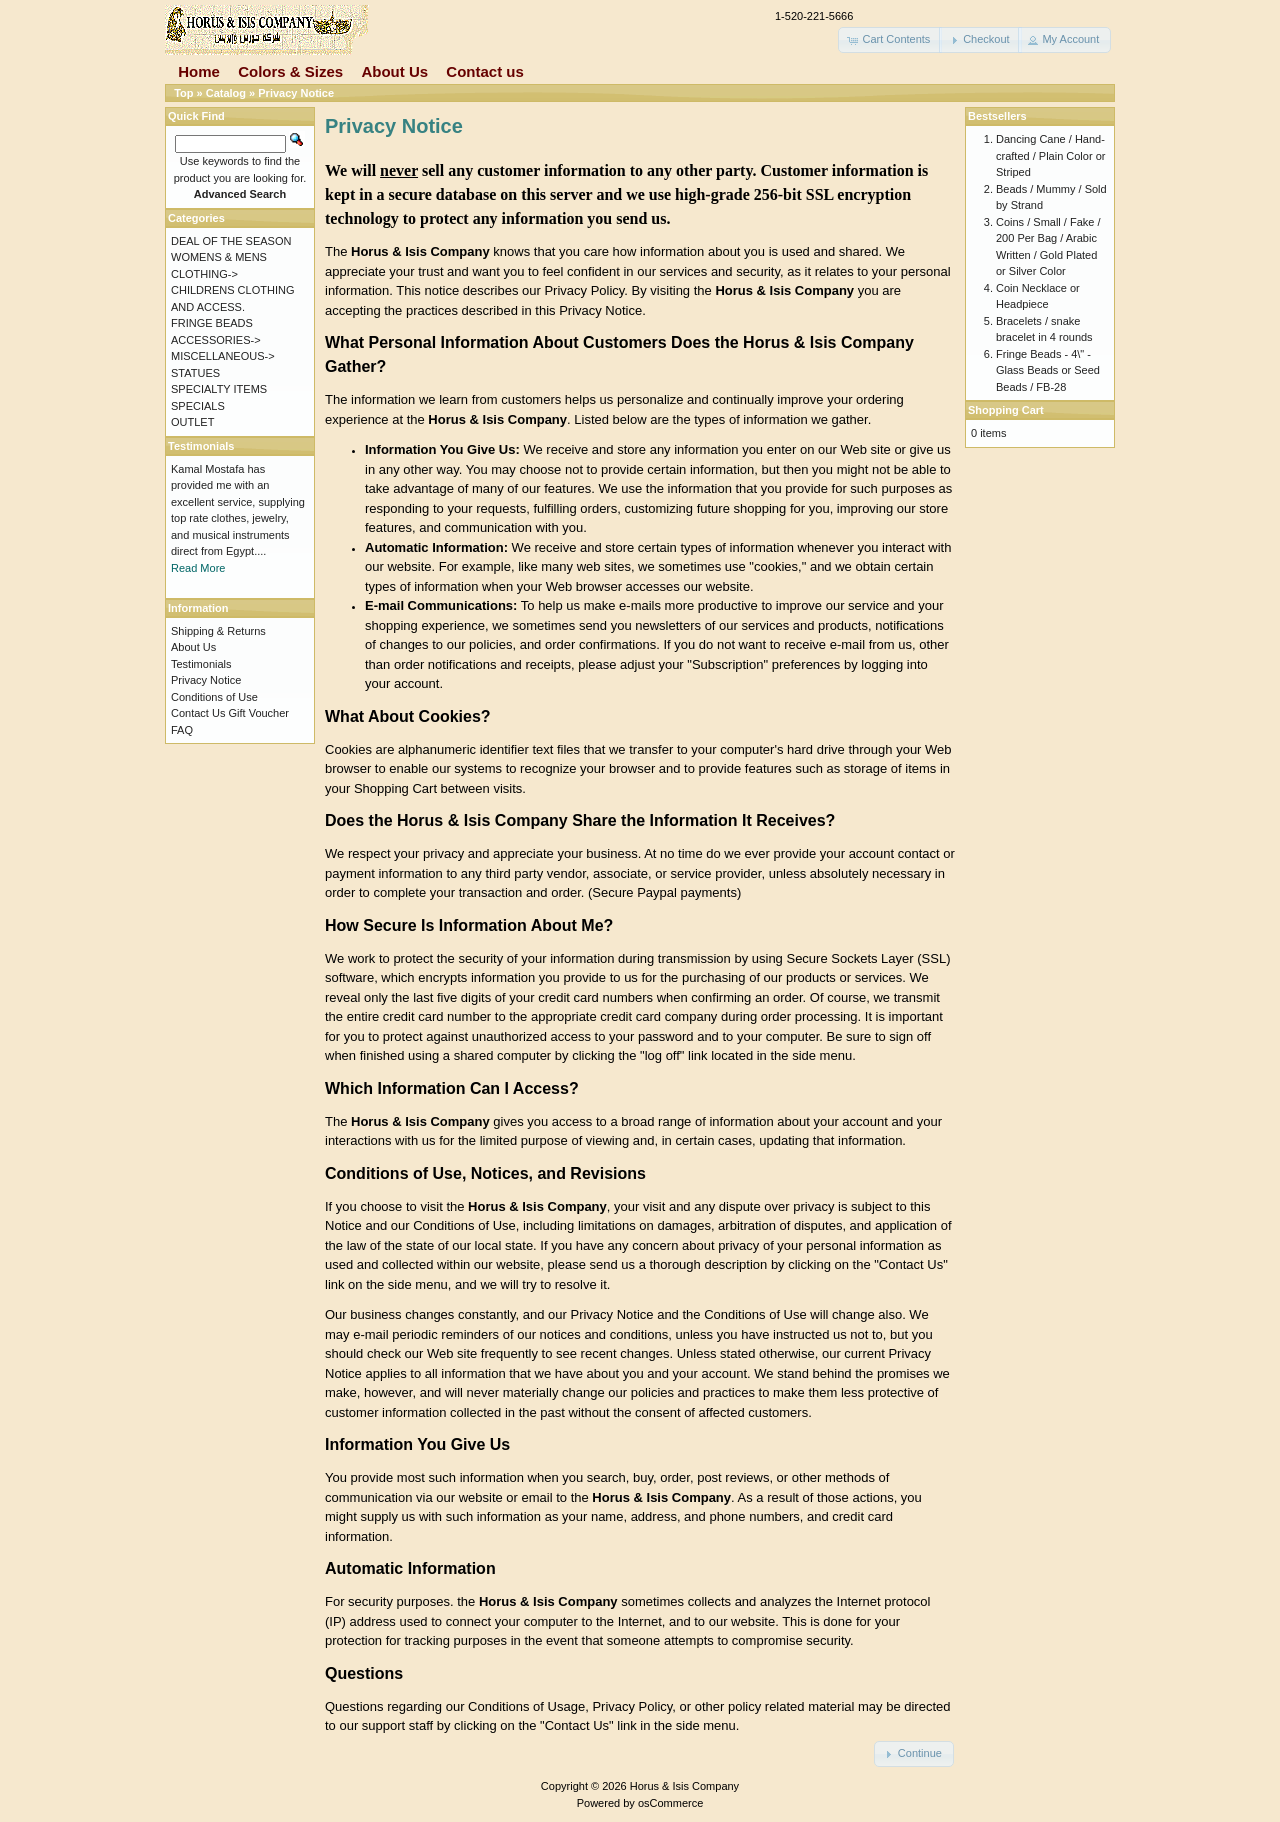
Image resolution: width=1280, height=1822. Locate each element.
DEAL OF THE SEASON (231, 241)
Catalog (226, 93)
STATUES (195, 373)
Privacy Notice (296, 93)
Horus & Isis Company (684, 1786)
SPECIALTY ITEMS (219, 389)
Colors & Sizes (290, 71)
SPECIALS (198, 406)
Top (183, 93)
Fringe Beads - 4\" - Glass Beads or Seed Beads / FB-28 (1048, 370)
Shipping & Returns (218, 631)
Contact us (485, 71)
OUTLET (192, 422)
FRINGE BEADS (212, 323)
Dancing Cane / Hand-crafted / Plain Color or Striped (1050, 155)
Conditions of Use (214, 697)
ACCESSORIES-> (216, 340)
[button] (890, 40)
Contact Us (198, 713)
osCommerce (670, 1803)
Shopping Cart (1006, 410)
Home (199, 71)
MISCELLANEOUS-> (223, 356)
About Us (394, 71)
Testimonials (201, 664)
